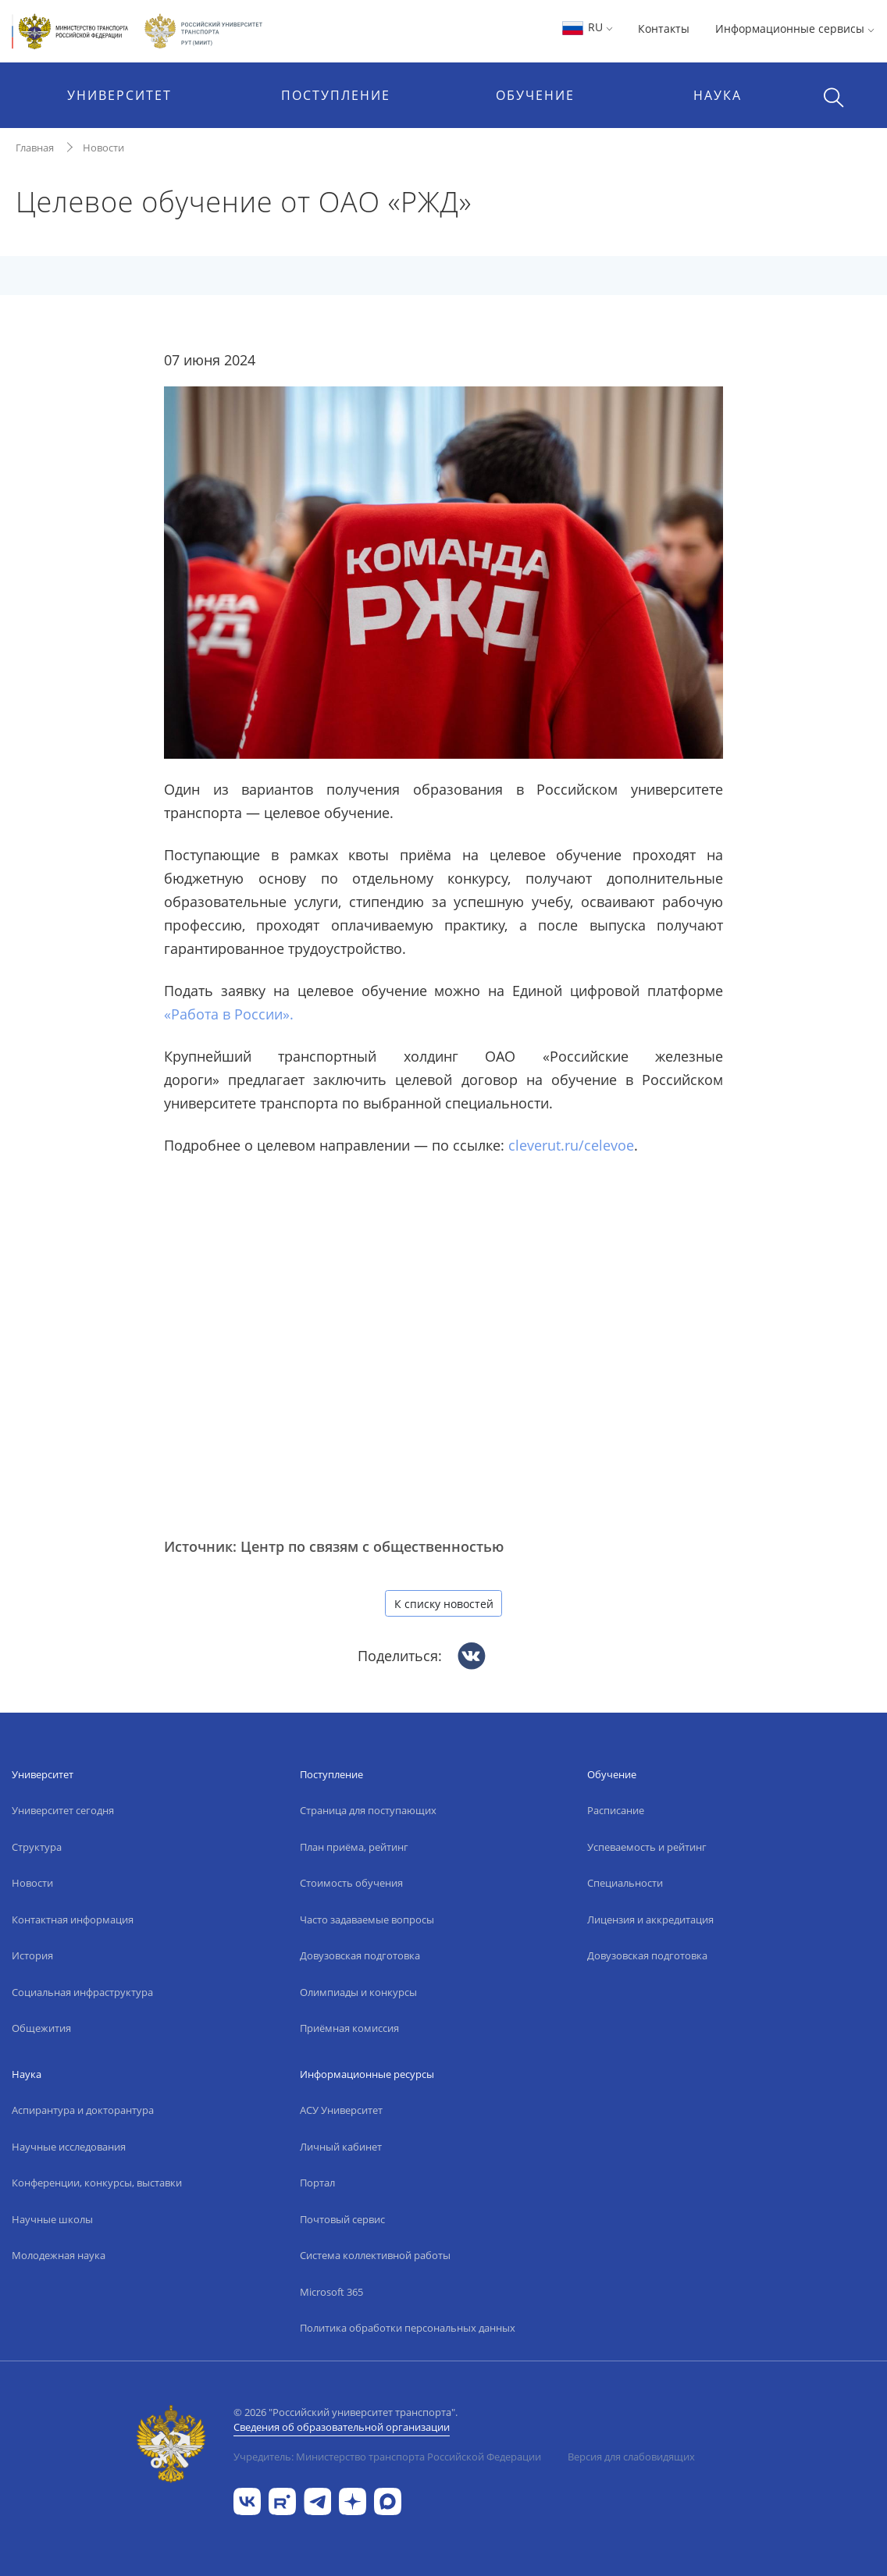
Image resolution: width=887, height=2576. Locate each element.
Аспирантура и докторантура (83, 2110)
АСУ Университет (341, 2110)
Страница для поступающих (368, 1810)
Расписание (615, 1810)
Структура (37, 1847)
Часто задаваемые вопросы (367, 1919)
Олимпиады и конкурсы (358, 1992)
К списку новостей (443, 1603)
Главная (35, 148)
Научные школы (52, 2219)
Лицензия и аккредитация (650, 1919)
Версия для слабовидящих (631, 2457)
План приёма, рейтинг (354, 1847)
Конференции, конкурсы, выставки (97, 2183)
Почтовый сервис (342, 2219)
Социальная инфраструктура (82, 1992)
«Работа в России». (229, 1014)
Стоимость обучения (351, 1883)
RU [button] (587, 27)
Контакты (663, 28)
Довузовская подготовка (360, 1955)
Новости (103, 148)
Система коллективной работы (375, 2255)
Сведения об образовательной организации (341, 2427)
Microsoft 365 (331, 2292)
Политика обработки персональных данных (407, 2328)
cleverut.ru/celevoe (571, 1145)
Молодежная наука (58, 2255)
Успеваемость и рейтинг (647, 1847)
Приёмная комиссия (349, 2028)
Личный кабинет (341, 2147)
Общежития (41, 2028)
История (32, 1955)
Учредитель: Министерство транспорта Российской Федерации (387, 2457)
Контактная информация (73, 1919)
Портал (317, 2183)
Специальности (625, 1883)
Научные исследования (69, 2147)
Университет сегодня (63, 1810)
